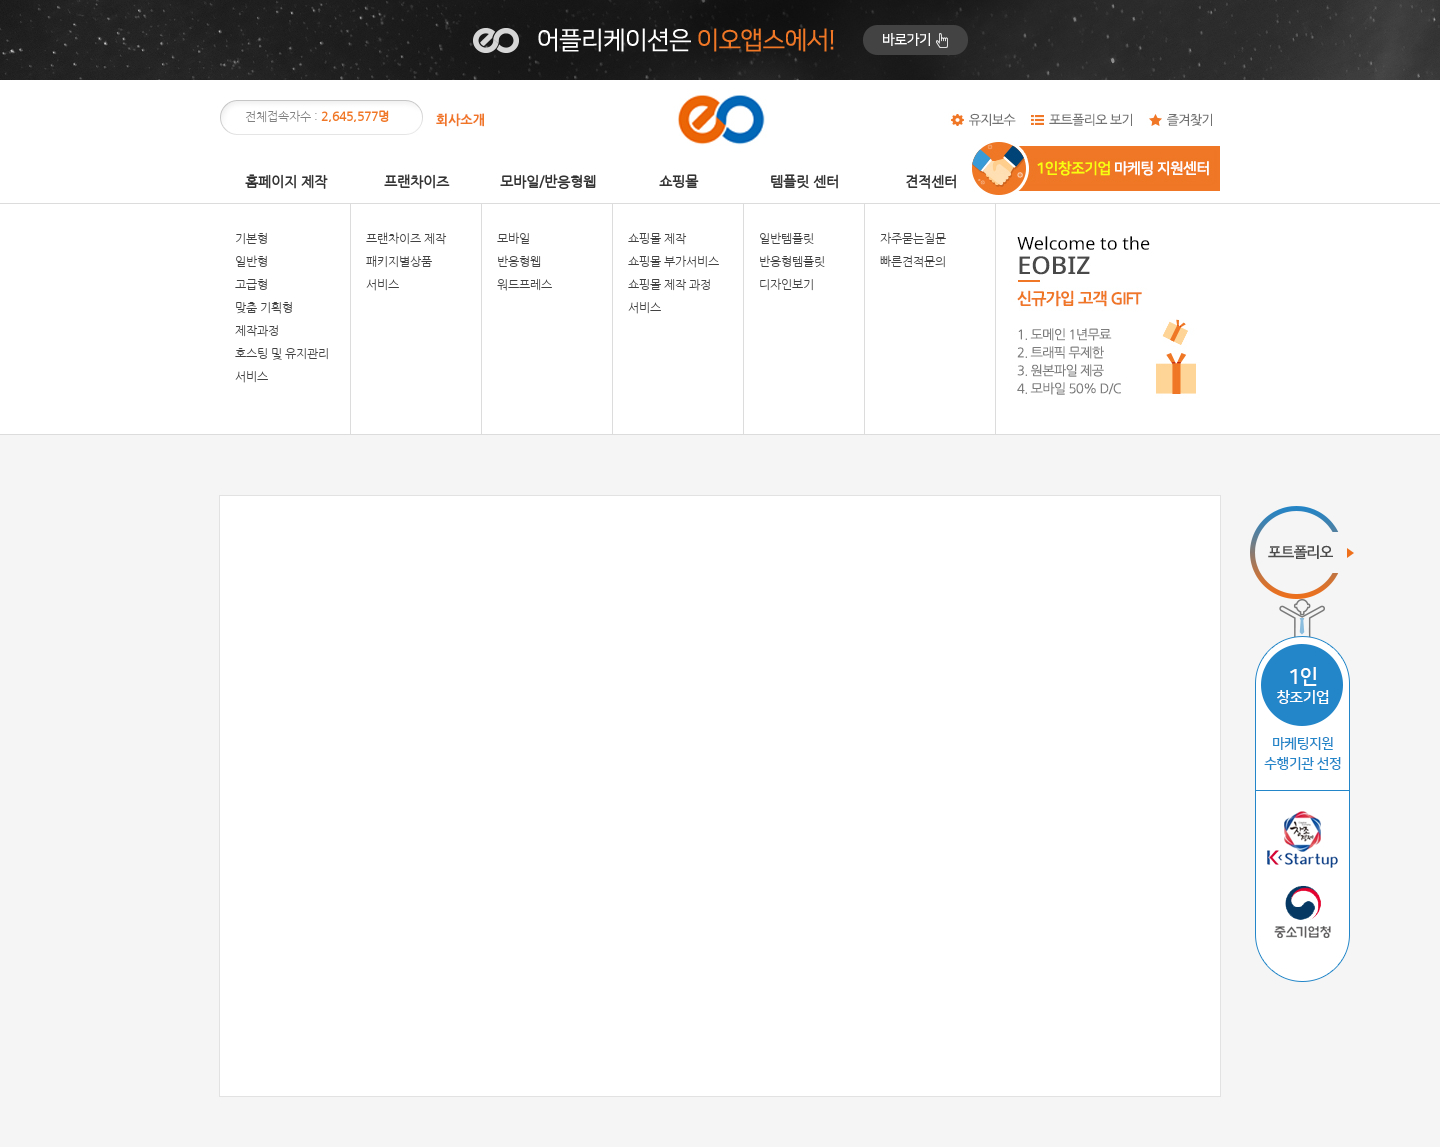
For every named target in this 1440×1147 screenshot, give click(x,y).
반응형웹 (519, 262)
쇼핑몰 (678, 182)
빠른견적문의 (913, 262)
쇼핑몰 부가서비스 (673, 262)
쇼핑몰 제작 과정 (669, 285)
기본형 (251, 239)
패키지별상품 (399, 262)
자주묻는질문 (913, 239)
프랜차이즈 (416, 182)
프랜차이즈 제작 (406, 239)
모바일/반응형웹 (548, 182)
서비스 (251, 377)
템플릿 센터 (804, 182)
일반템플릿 (786, 239)
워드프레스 (524, 285)
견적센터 (931, 182)
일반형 (251, 262)
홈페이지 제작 (286, 182)
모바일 (513, 239)
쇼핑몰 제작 (657, 239)
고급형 (251, 285)
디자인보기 (786, 285)
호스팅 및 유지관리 (282, 354)
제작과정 (257, 331)
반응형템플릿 (792, 262)
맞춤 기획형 (264, 308)
